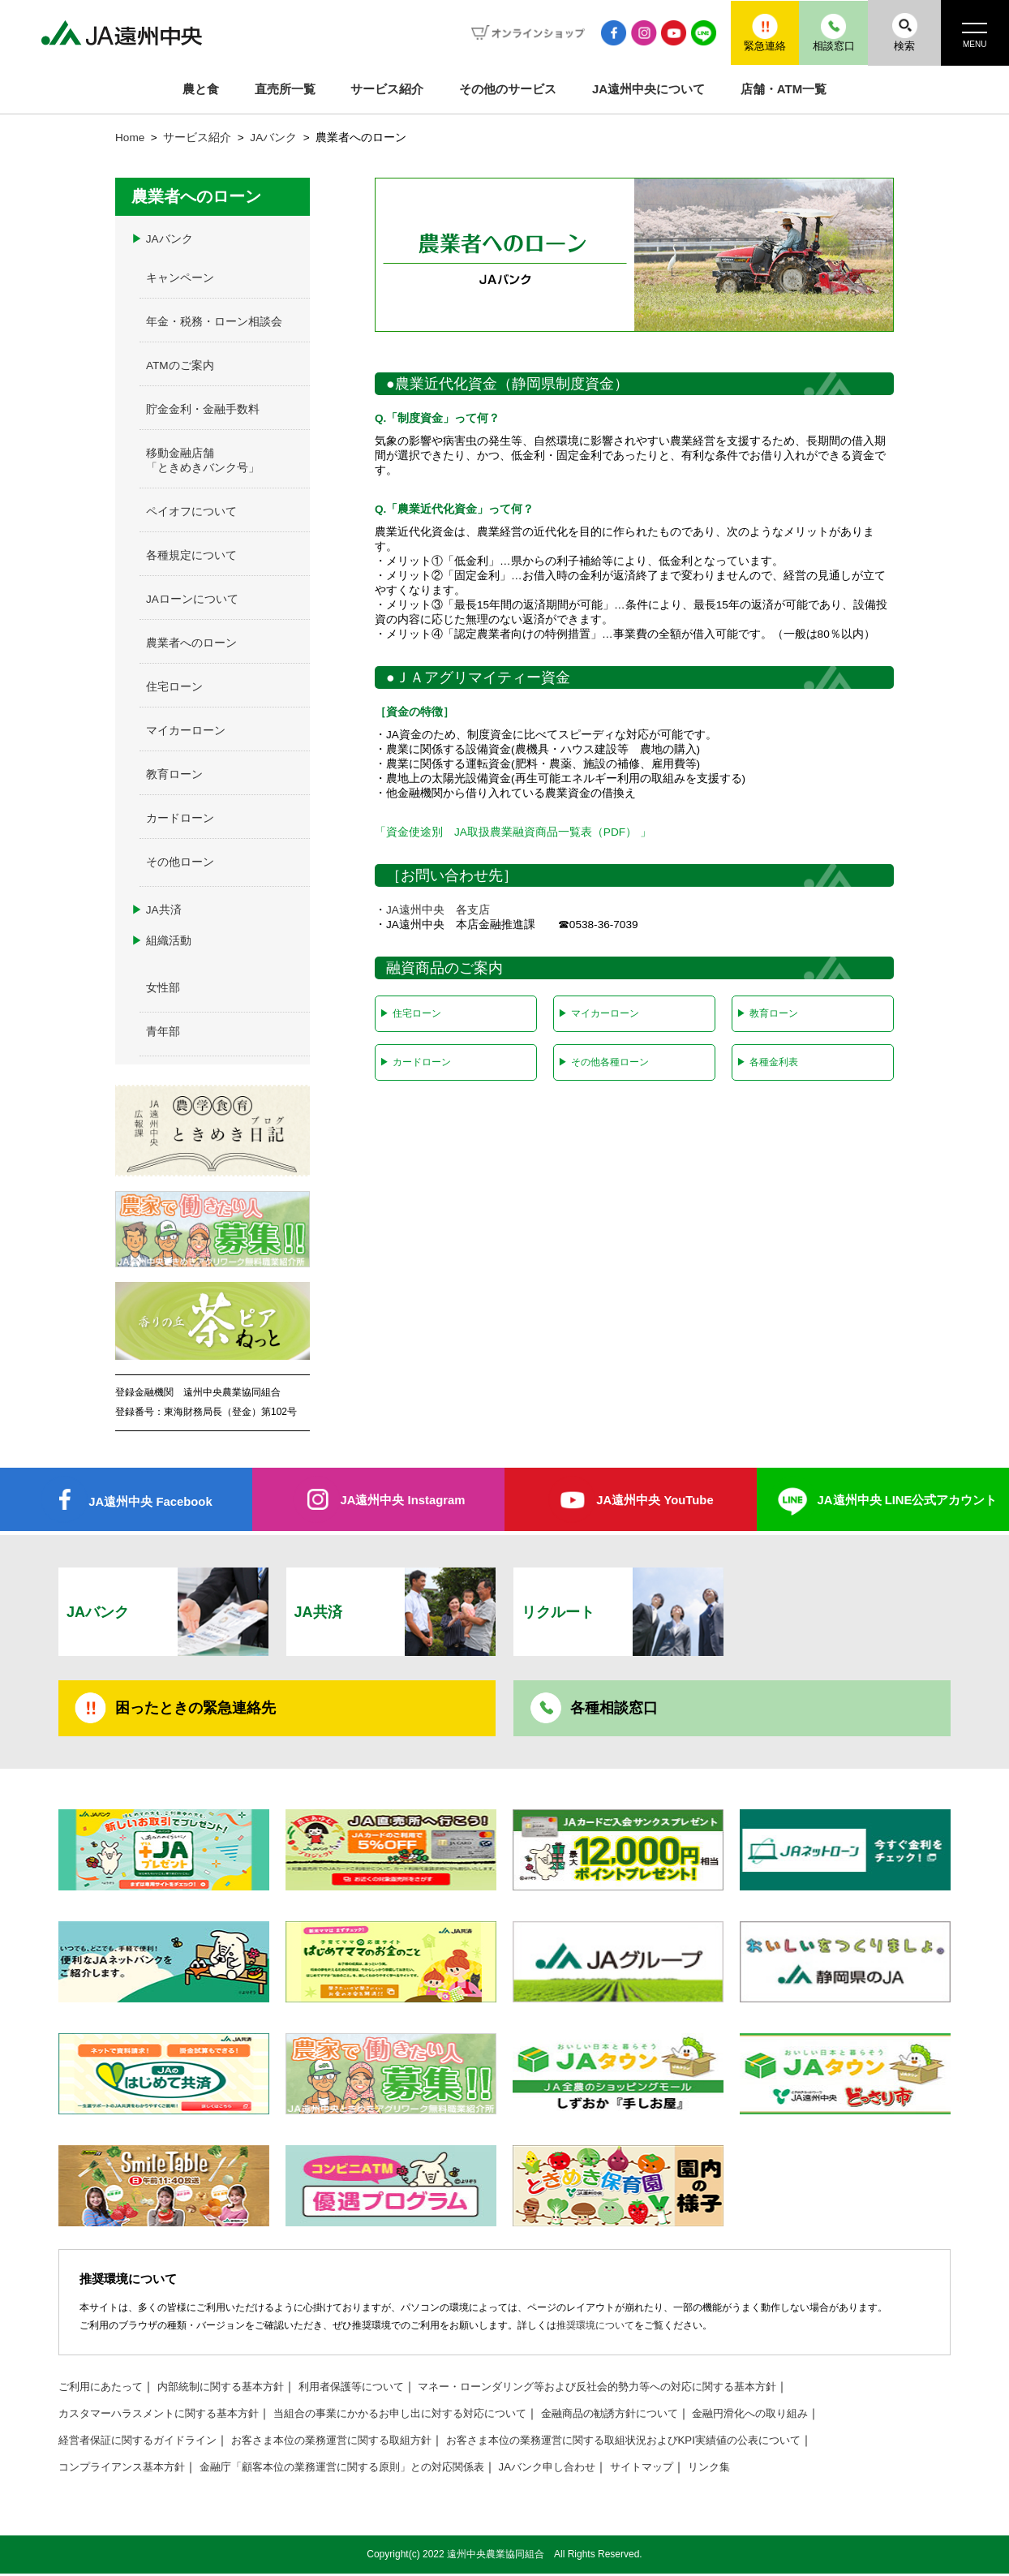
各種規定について (191, 555)
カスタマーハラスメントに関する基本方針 (166, 2416)
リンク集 (753, 2469)
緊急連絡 (753, 32)
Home (129, 137)
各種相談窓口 (614, 1710)
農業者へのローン (191, 643)
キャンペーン (180, 278)
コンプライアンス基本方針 (126, 2469)
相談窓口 (826, 32)
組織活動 (161, 941)
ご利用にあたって (103, 2389)
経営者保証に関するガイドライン (143, 2442)
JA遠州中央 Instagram (403, 1500)
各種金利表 (766, 1062)
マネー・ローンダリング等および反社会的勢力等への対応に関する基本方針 (635, 2389)
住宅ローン (410, 1013)
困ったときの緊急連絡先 (195, 1710)
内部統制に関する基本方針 (232, 2389)
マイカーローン (598, 1013)
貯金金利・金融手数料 (203, 409)
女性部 (163, 988)
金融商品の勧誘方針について (649, 2416)
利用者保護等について (371, 2389)
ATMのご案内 (180, 365)
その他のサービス (507, 89)
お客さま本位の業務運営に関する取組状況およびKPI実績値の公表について (664, 2442)
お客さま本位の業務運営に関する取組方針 (351, 2442)
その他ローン (180, 862)
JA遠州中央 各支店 (438, 910)
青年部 (163, 1032)
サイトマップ (682, 2469)
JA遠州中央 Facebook (150, 1502)
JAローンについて (192, 599)
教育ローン (766, 1013)
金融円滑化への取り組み (799, 2416)
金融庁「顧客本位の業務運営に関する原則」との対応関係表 (362, 2469)
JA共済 (156, 910)
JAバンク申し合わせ (582, 2469)
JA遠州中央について (648, 89)
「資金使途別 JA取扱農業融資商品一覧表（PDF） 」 (513, 832)
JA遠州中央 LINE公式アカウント (907, 1500)
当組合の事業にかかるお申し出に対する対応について (425, 2416)
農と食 (200, 89)
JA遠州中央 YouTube (655, 1500)
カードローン (415, 1062)
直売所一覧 (285, 89)
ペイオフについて (191, 511)
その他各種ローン (603, 1062)
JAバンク (273, 137)
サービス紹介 (386, 89)
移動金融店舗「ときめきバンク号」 (203, 460)
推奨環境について (595, 2327)
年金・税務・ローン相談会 (214, 322)
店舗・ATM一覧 (784, 89)
